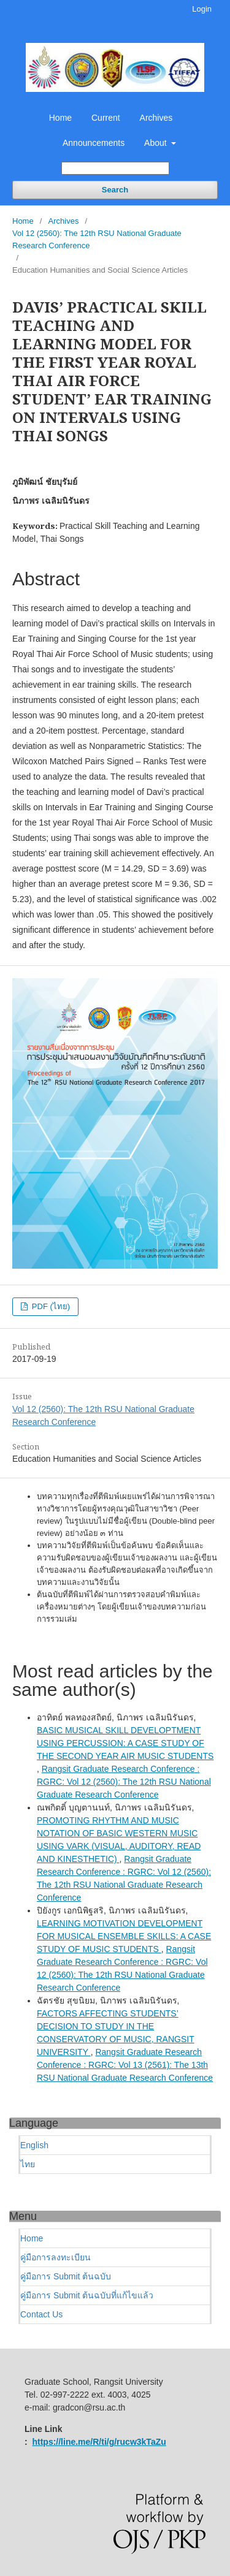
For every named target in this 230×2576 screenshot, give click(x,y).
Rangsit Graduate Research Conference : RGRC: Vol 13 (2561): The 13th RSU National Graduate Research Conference (125, 2065)
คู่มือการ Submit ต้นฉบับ (65, 2276)
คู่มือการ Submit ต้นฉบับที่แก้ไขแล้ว (86, 2295)
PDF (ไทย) (49, 1306)
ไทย (27, 2164)
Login (202, 8)
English (34, 2145)
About (156, 143)
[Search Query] (115, 168)
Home (60, 118)
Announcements (94, 143)
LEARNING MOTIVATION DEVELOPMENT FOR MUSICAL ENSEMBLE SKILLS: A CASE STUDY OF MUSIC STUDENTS (124, 1936)
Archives (156, 118)
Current (105, 118)
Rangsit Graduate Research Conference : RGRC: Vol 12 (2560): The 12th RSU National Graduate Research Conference (124, 1781)
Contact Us (41, 2314)
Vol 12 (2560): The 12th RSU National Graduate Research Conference (97, 239)
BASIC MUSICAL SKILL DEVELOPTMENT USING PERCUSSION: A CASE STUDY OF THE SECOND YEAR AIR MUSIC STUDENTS (125, 1743)
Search (115, 189)
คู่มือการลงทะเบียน (55, 2257)
